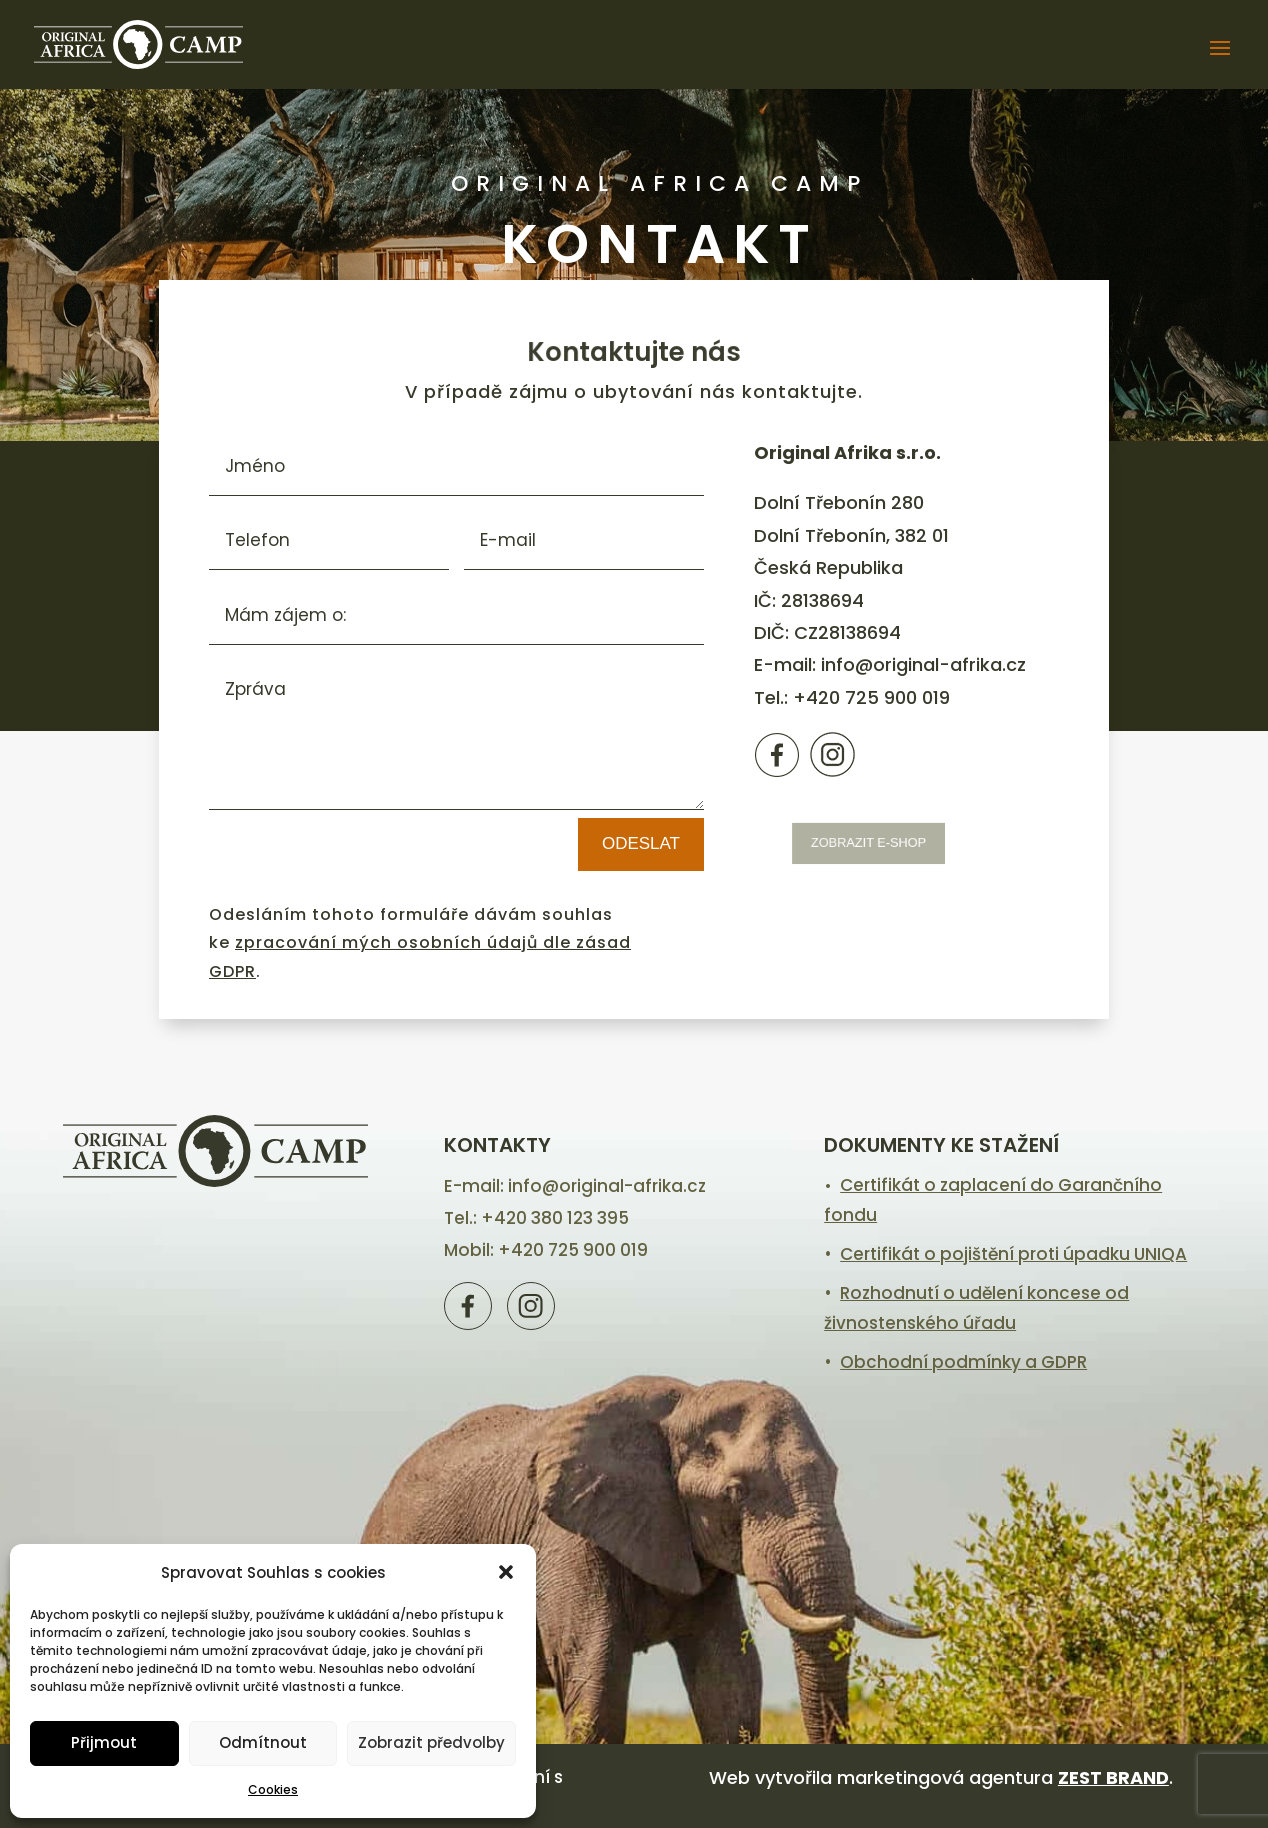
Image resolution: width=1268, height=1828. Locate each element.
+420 (871, 697)
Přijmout (104, 1742)
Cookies (273, 1789)
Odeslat (641, 843)
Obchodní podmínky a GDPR (963, 1362)
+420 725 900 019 (573, 1250)
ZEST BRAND (1113, 1777)
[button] (506, 1572)
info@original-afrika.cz (923, 664)
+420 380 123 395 (555, 1218)
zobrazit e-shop (877, 842)
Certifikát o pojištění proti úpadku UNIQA (1013, 1254)
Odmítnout (263, 1742)
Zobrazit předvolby (431, 1742)
